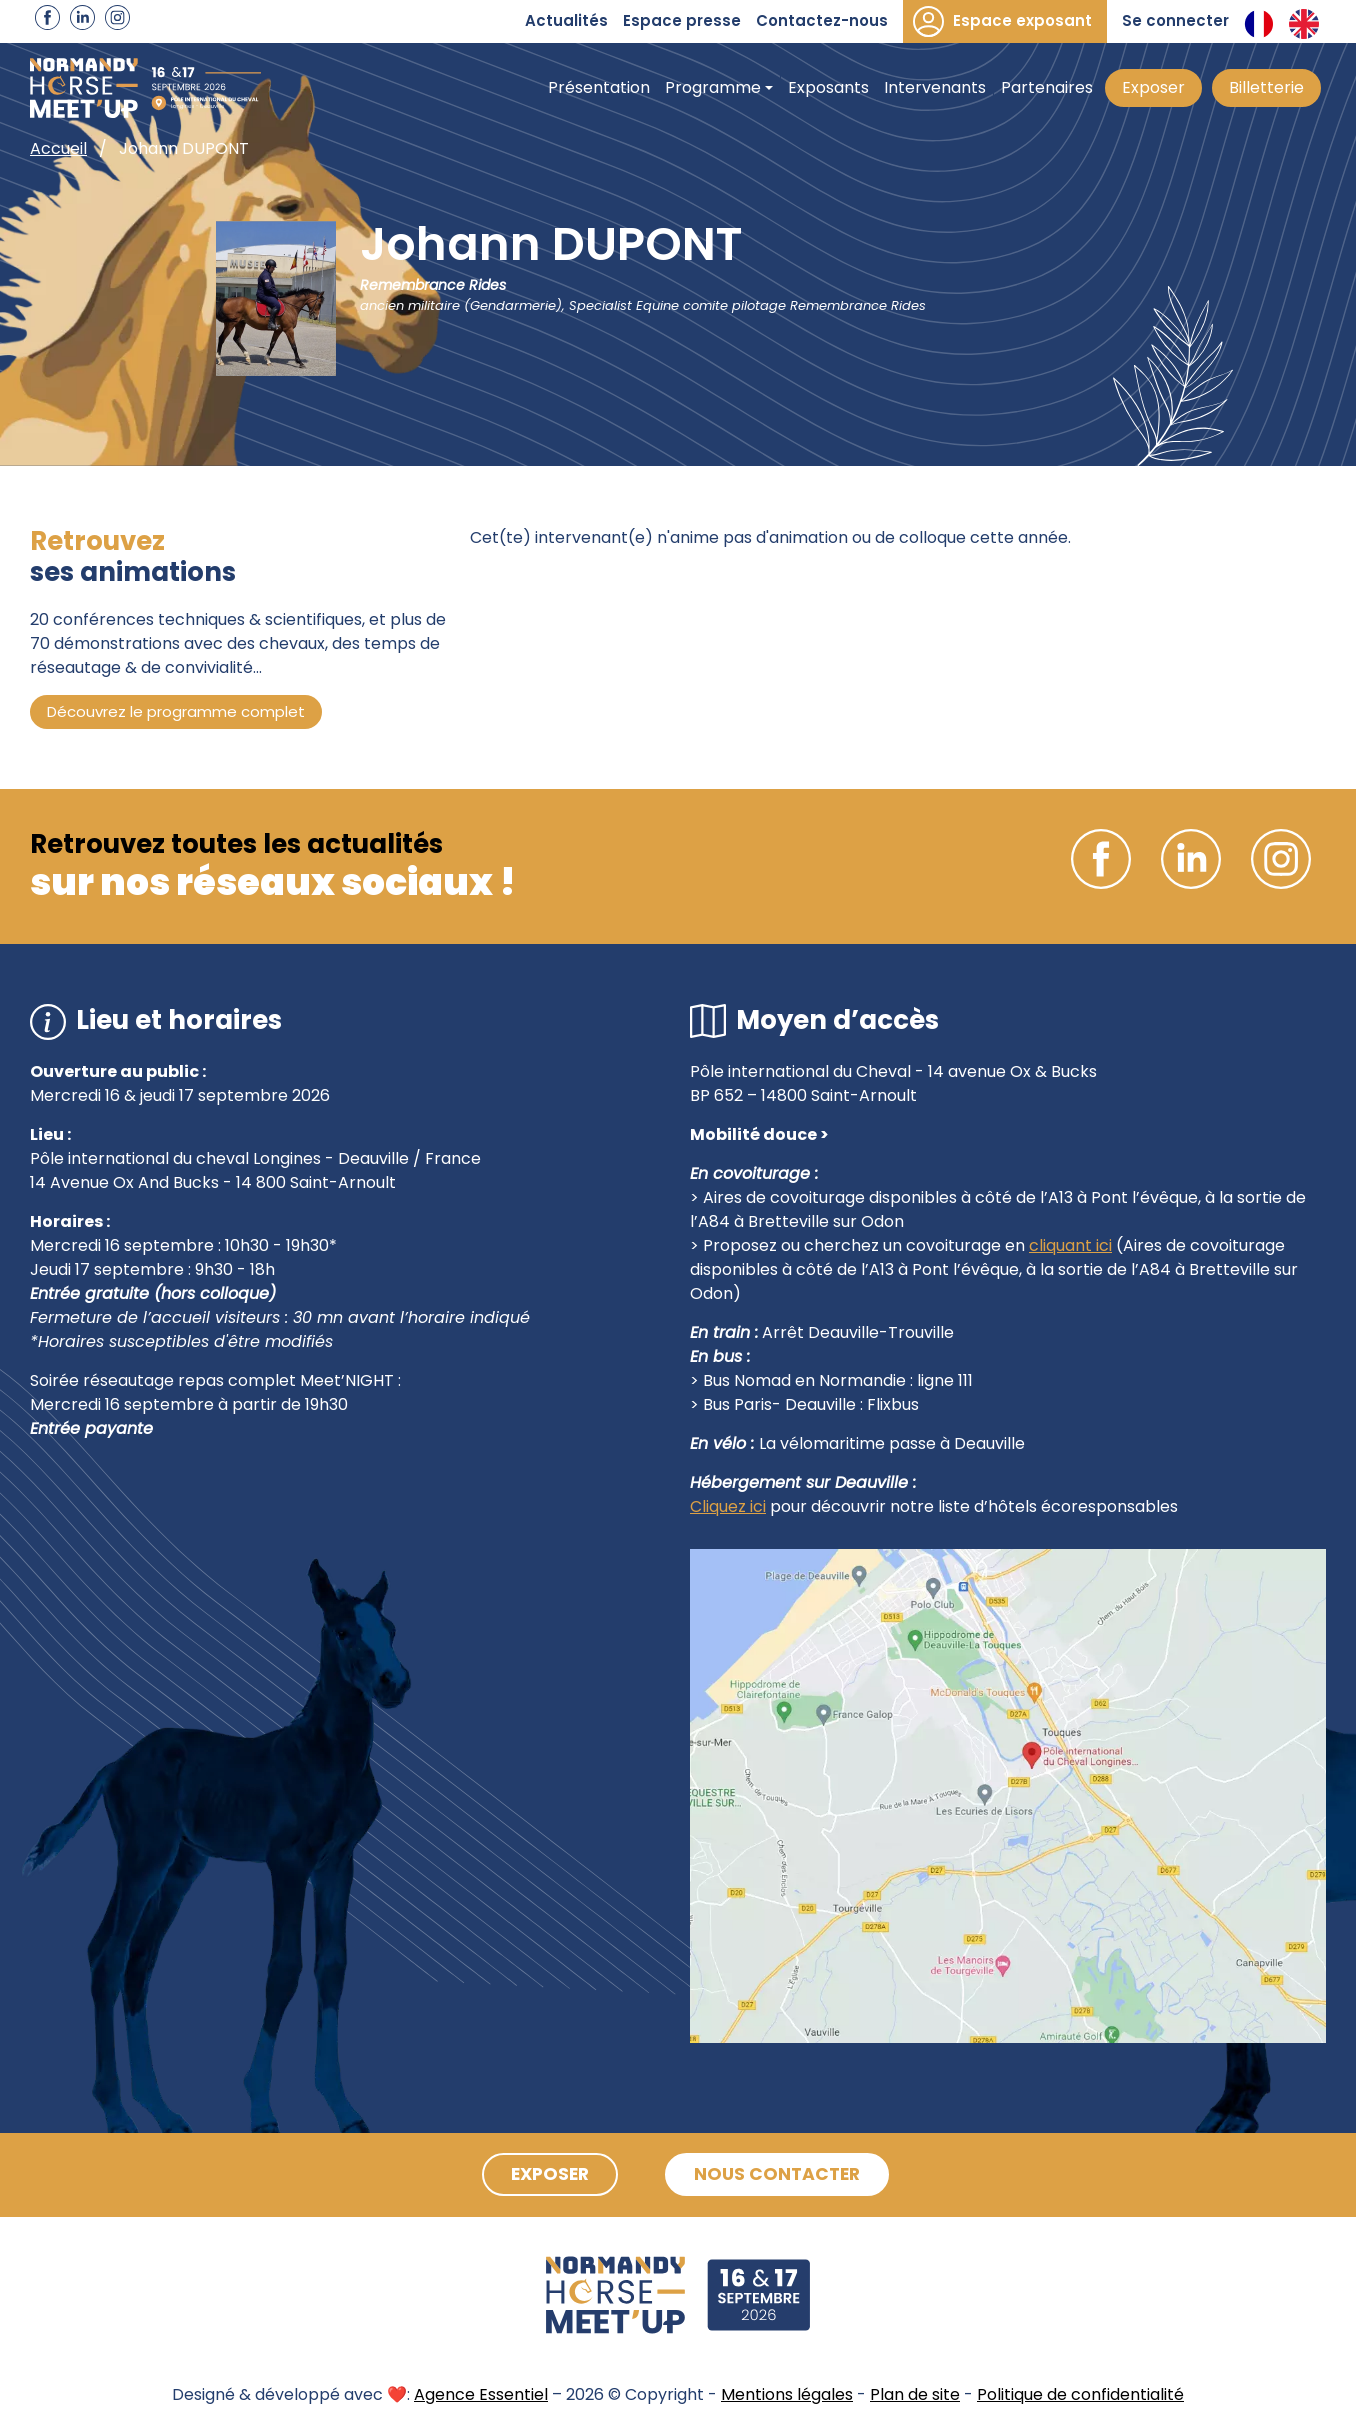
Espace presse (682, 20)
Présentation (599, 87)
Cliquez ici (728, 1506)
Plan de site (915, 2394)
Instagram (117, 17)
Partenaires (1047, 87)
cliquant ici (1070, 1245)
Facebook (47, 17)
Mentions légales (787, 2394)
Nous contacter (783, 2174)
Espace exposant (1022, 20)
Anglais (1304, 24)
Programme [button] (713, 87)
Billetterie (1266, 87)
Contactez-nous (822, 20)
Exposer (1153, 87)
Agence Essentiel (481, 2394)
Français (1259, 24)
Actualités (566, 20)
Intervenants (935, 87)
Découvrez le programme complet (176, 711)
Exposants (828, 87)
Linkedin (82, 17)
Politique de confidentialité (1080, 2394)
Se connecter (1175, 20)
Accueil (58, 148)
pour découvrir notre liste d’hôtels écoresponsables (972, 1506)
